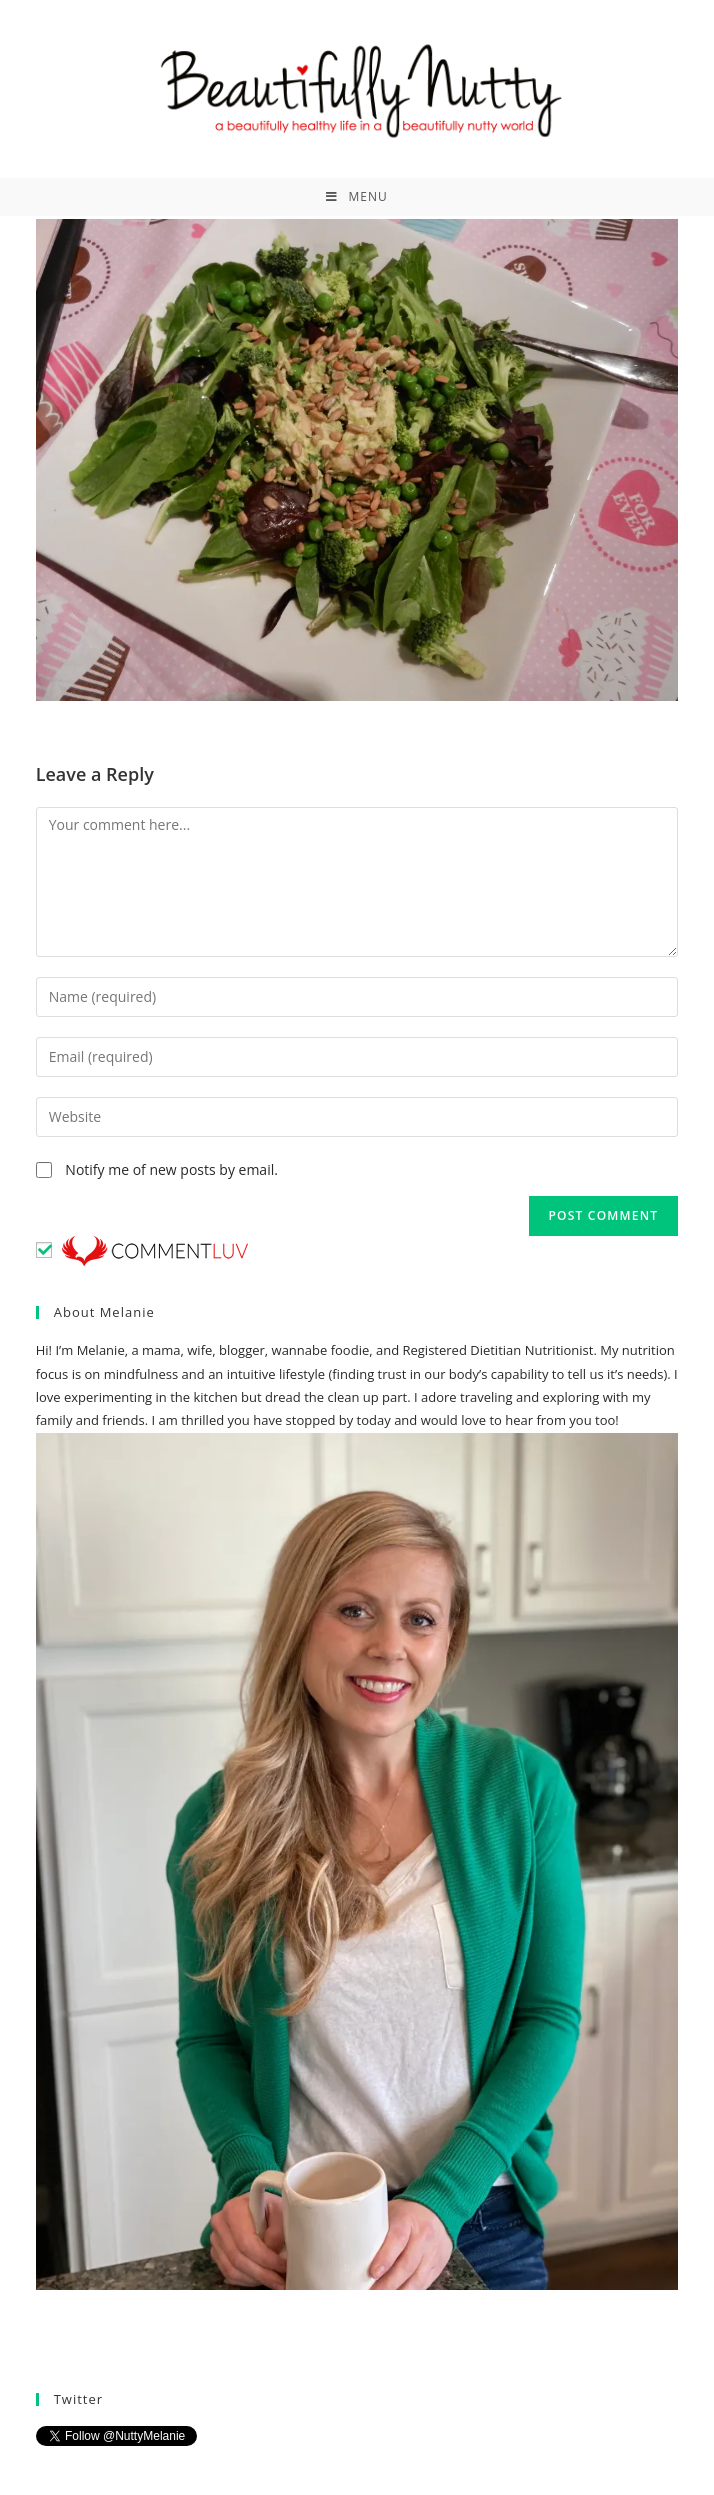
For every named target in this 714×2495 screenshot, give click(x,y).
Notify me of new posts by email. (171, 1169)
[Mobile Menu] (356, 197)
